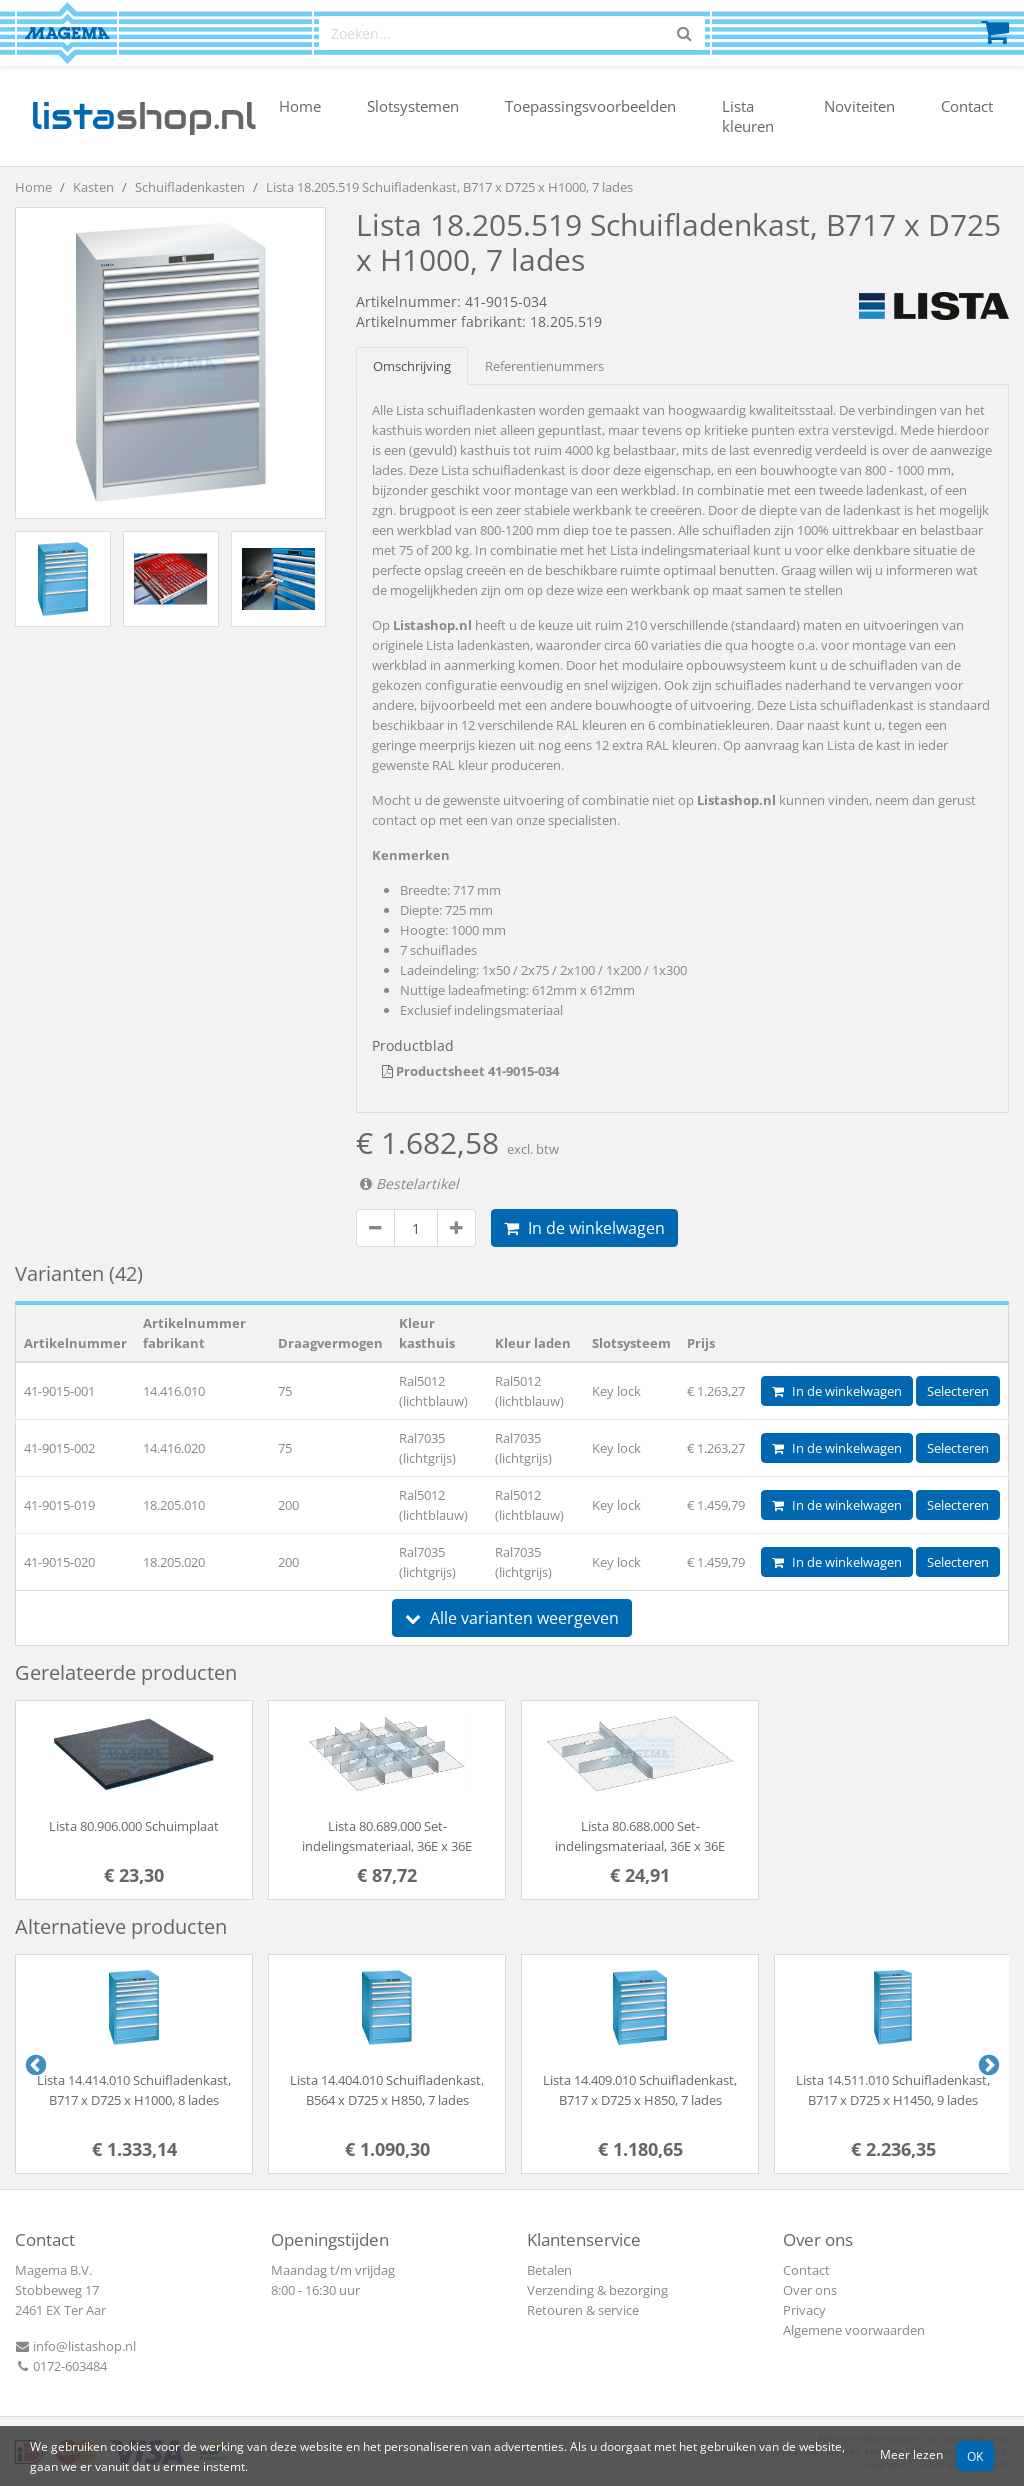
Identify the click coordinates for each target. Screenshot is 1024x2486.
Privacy (804, 2310)
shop (143, 116)
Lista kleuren (748, 116)
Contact (967, 106)
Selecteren (958, 1391)
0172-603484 (61, 2366)
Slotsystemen (413, 106)
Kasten (93, 187)
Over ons (810, 2290)
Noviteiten (859, 106)
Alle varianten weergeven (512, 1618)
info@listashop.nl (75, 2346)
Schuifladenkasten (190, 187)
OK (975, 2456)
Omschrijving (412, 366)
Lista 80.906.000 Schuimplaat (134, 1826)
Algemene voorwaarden (854, 2330)
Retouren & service (583, 2310)
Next (987, 2064)
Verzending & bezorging (597, 2290)
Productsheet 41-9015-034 (470, 1071)
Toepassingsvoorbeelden (590, 106)
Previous (34, 2064)
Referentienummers (544, 366)
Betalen (549, 2270)
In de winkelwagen (584, 1228)
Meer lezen (911, 2454)
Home (300, 106)
